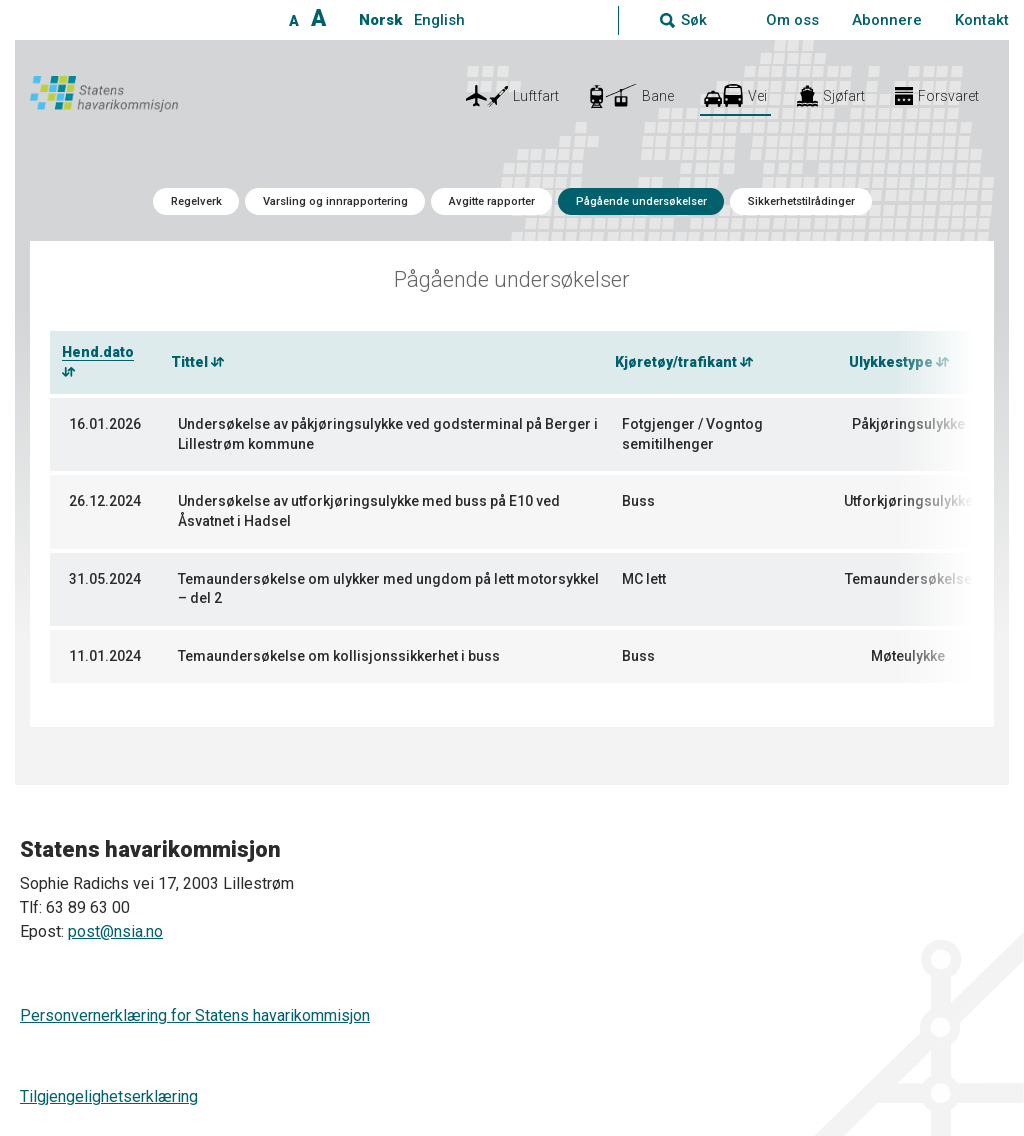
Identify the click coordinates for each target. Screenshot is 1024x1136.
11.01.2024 (105, 656)
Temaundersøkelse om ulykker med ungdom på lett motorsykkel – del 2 (388, 589)
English (439, 20)
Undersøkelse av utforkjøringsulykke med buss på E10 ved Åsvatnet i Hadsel (369, 511)
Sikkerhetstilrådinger (801, 201)
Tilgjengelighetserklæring (109, 1096)
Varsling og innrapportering (335, 201)
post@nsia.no (115, 931)
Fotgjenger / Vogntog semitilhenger (692, 434)
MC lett (644, 579)
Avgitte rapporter (492, 201)
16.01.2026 (105, 424)
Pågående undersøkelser (641, 201)
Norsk (380, 20)
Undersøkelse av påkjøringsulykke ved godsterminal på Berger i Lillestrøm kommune (388, 434)
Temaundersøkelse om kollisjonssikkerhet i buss (339, 656)
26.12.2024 (105, 501)
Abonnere (887, 20)
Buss (638, 501)
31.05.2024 (105, 579)
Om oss (792, 20)
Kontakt (982, 20)
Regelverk (196, 201)
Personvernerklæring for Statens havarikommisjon (195, 1015)
